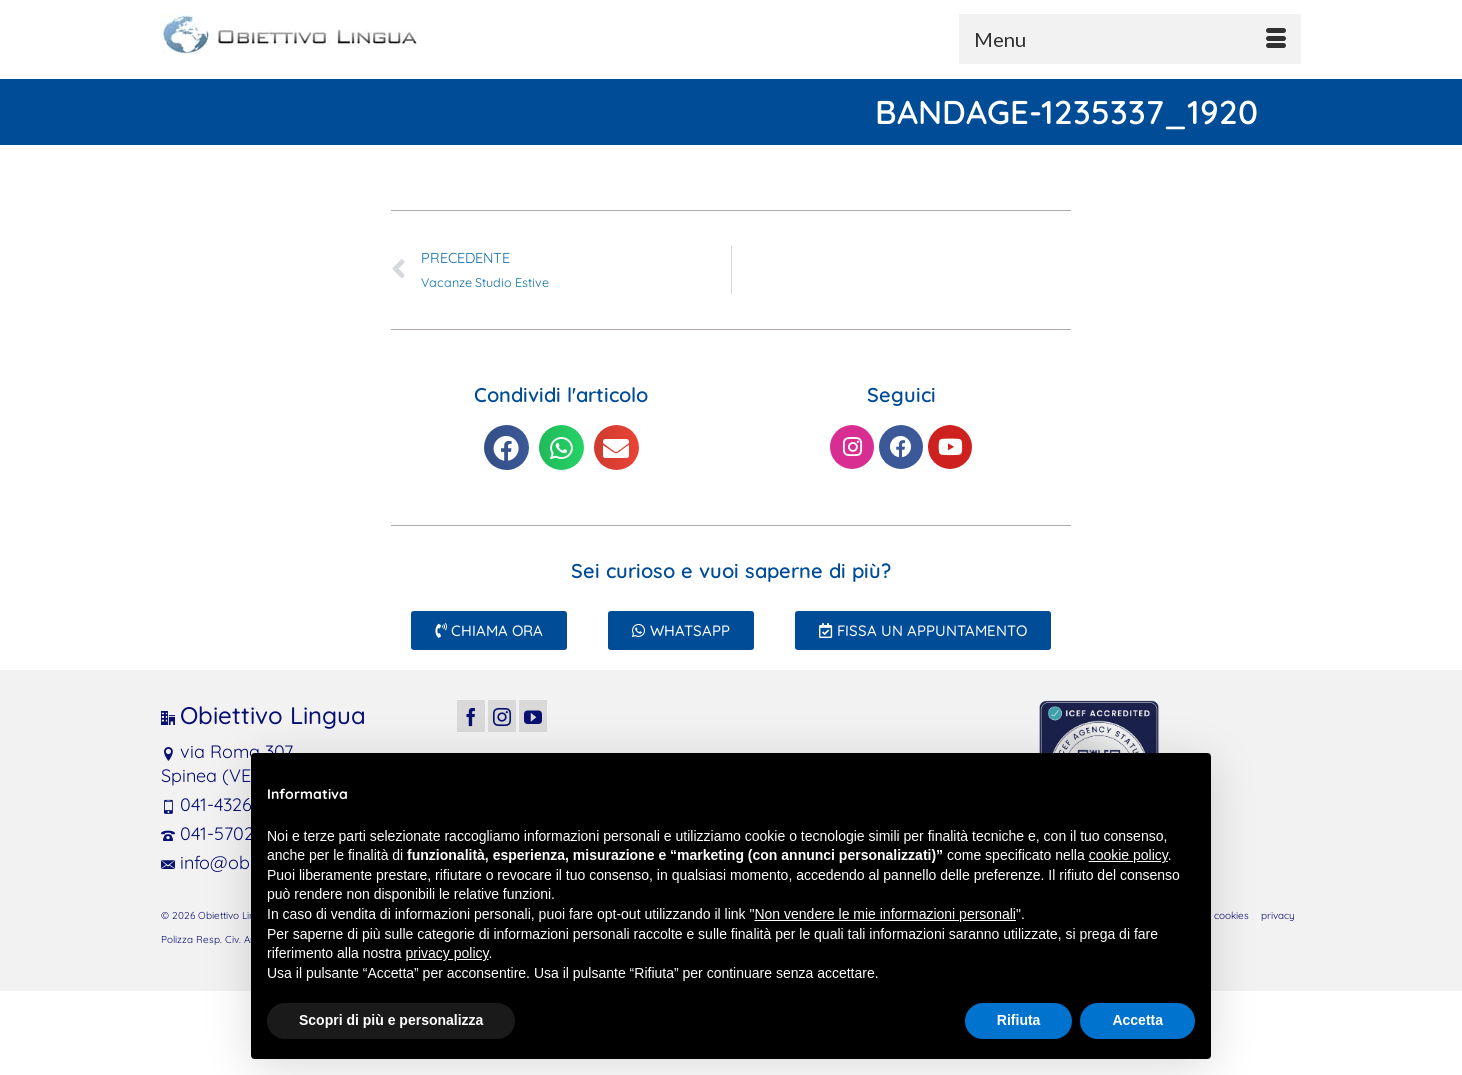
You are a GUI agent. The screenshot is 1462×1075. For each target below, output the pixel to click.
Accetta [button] (1137, 1020)
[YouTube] (533, 715)
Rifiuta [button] (1019, 1020)
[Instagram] (502, 715)
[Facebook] (471, 715)
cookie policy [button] (1128, 855)
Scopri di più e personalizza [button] (391, 1020)
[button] (506, 447)
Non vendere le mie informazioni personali (884, 914)
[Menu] (1130, 39)
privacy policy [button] (447, 953)
